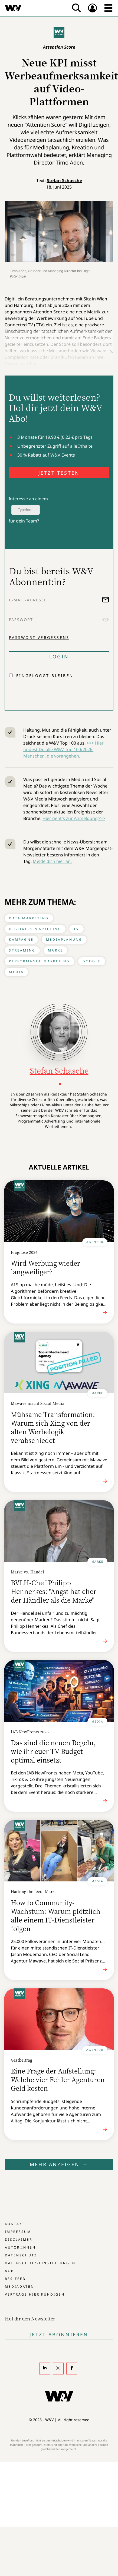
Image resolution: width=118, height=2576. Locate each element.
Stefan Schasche (64, 180)
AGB (9, 2271)
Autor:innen (20, 2247)
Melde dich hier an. (52, 861)
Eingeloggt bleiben (45, 675)
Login (59, 656)
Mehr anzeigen (59, 2164)
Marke (55, 950)
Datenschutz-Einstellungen (40, 2263)
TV (76, 929)
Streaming (22, 950)
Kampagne (21, 939)
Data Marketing (29, 918)
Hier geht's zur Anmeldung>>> (73, 818)
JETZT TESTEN (59, 473)
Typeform (25, 510)
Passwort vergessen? (39, 637)
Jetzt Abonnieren (59, 2334)
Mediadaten (19, 2286)
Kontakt (15, 2224)
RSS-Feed (15, 2278)
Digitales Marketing (35, 929)
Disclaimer (18, 2239)
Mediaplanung (64, 939)
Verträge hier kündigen (35, 2294)
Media (16, 972)
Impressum (18, 2231)
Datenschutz (21, 2255)
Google (92, 961)
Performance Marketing (39, 961)
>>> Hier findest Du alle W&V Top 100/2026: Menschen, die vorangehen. (63, 749)
